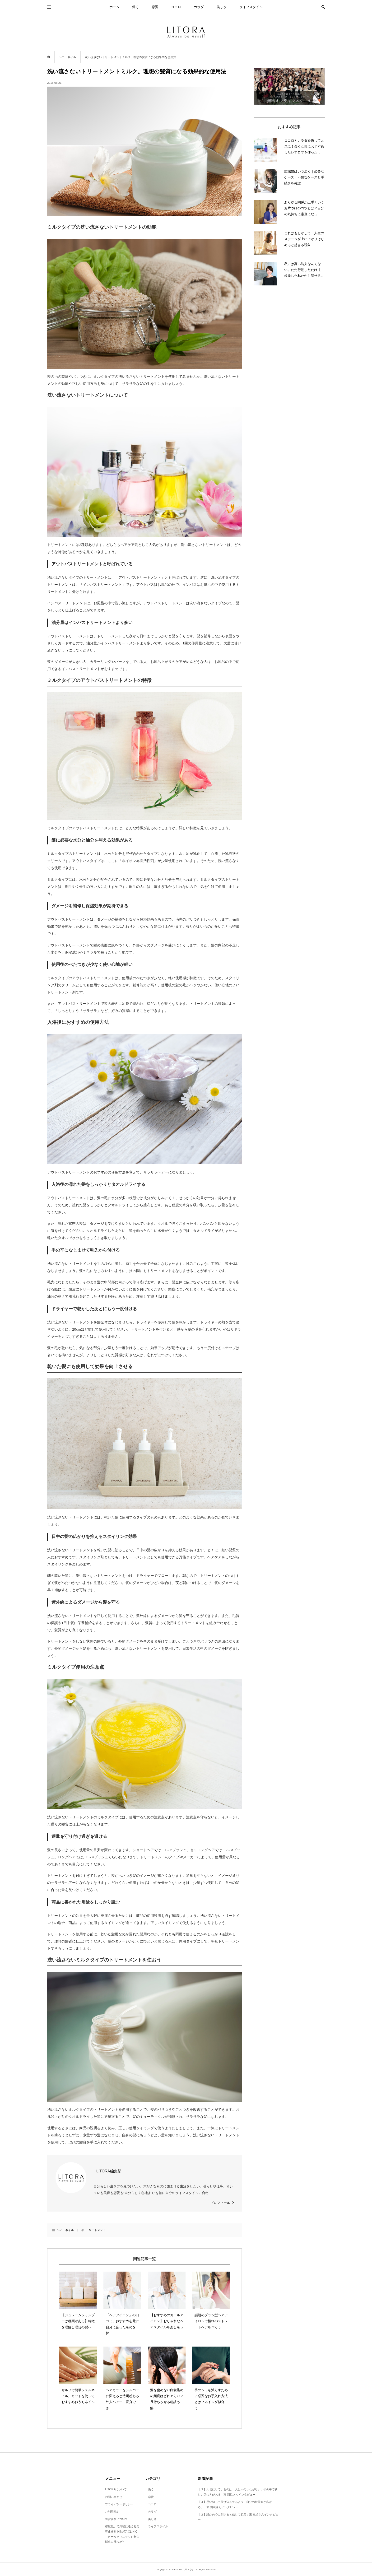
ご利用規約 (112, 2511)
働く (135, 7)
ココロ (176, 7)
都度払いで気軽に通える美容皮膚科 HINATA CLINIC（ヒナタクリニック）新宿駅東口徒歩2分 (122, 2534)
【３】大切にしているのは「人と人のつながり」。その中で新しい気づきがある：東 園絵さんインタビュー (238, 2492)
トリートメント (96, 2230)
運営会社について (116, 2519)
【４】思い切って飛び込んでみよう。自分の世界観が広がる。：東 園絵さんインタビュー (235, 2504)
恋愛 (155, 7)
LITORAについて (116, 2489)
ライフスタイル (251, 7)
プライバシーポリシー (119, 2504)
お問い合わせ (113, 2497)
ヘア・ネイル (65, 2230)
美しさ (222, 7)
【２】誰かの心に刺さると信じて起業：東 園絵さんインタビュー (238, 2517)
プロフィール (220, 2203)
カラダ (199, 7)
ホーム (114, 7)
